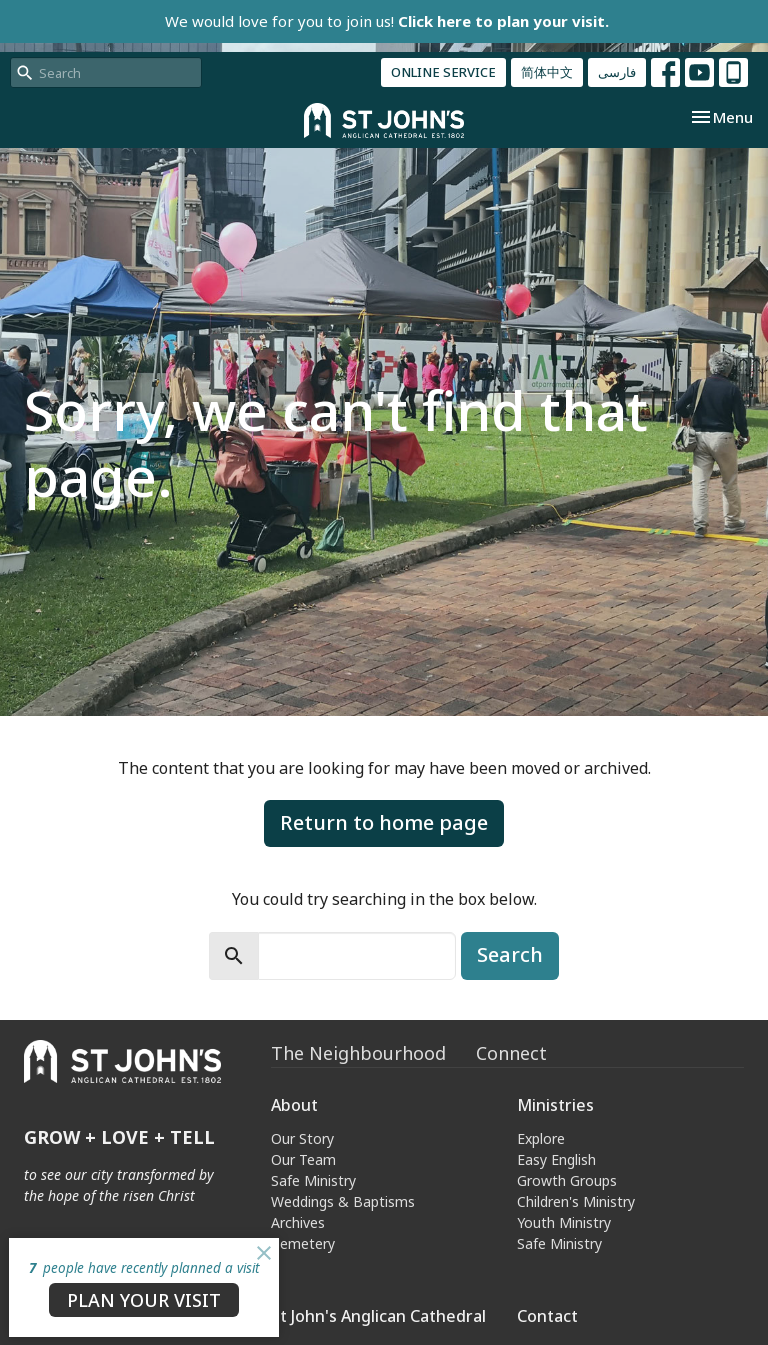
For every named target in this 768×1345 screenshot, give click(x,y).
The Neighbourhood (358, 1053)
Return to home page (384, 822)
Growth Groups (567, 1180)
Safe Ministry (313, 1180)
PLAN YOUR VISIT (144, 1300)
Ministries (555, 1105)
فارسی (617, 72)
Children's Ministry (576, 1201)
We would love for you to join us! (387, 21)
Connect (511, 1053)
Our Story (302, 1138)
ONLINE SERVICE (443, 72)
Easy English (556, 1159)
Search (510, 954)
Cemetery (303, 1243)
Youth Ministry (564, 1222)
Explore (541, 1138)
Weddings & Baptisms (343, 1201)
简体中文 (547, 72)
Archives (298, 1222)
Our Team (303, 1159)
